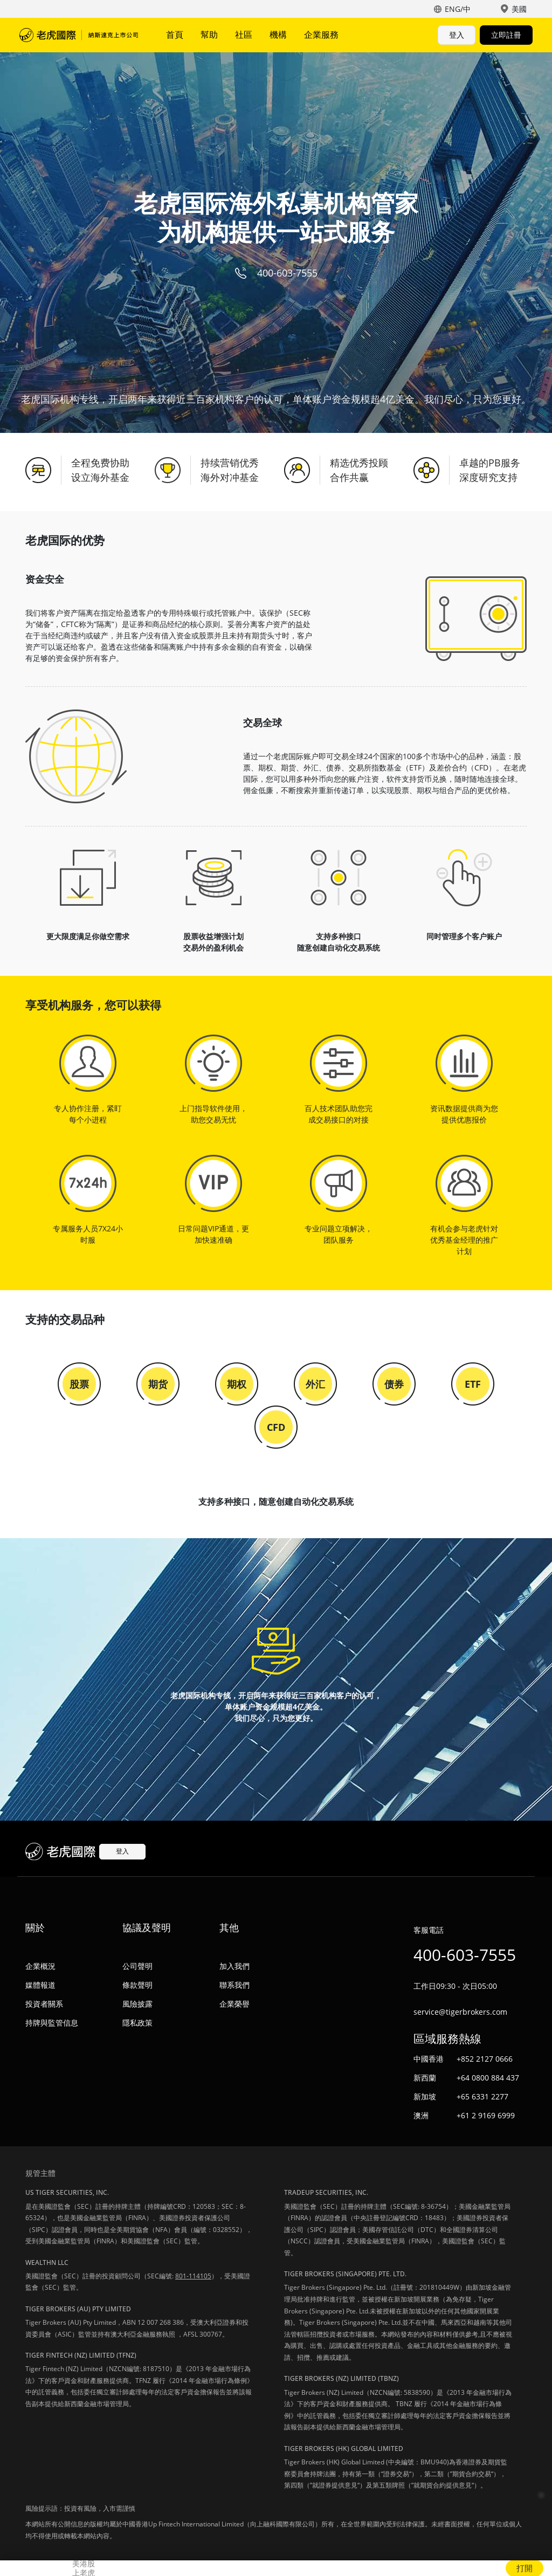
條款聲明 (137, 1985)
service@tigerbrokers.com (460, 2012)
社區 (243, 34)
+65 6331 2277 (482, 2096)
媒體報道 (40, 1985)
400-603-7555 (287, 272)
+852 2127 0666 (485, 2059)
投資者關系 (44, 2004)
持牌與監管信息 (51, 2022)
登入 (456, 35)
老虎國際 (78, 35)
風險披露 (137, 2004)
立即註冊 (506, 35)
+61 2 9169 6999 (486, 2115)
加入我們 (234, 1966)
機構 (278, 34)
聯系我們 (234, 1985)
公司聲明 (137, 1966)
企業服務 (321, 34)
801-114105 (193, 2276)
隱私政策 (137, 2022)
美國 (519, 9)
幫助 (209, 34)
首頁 (174, 34)
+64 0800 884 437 (488, 2077)
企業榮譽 (234, 2004)
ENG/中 (458, 9)
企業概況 (40, 1966)
